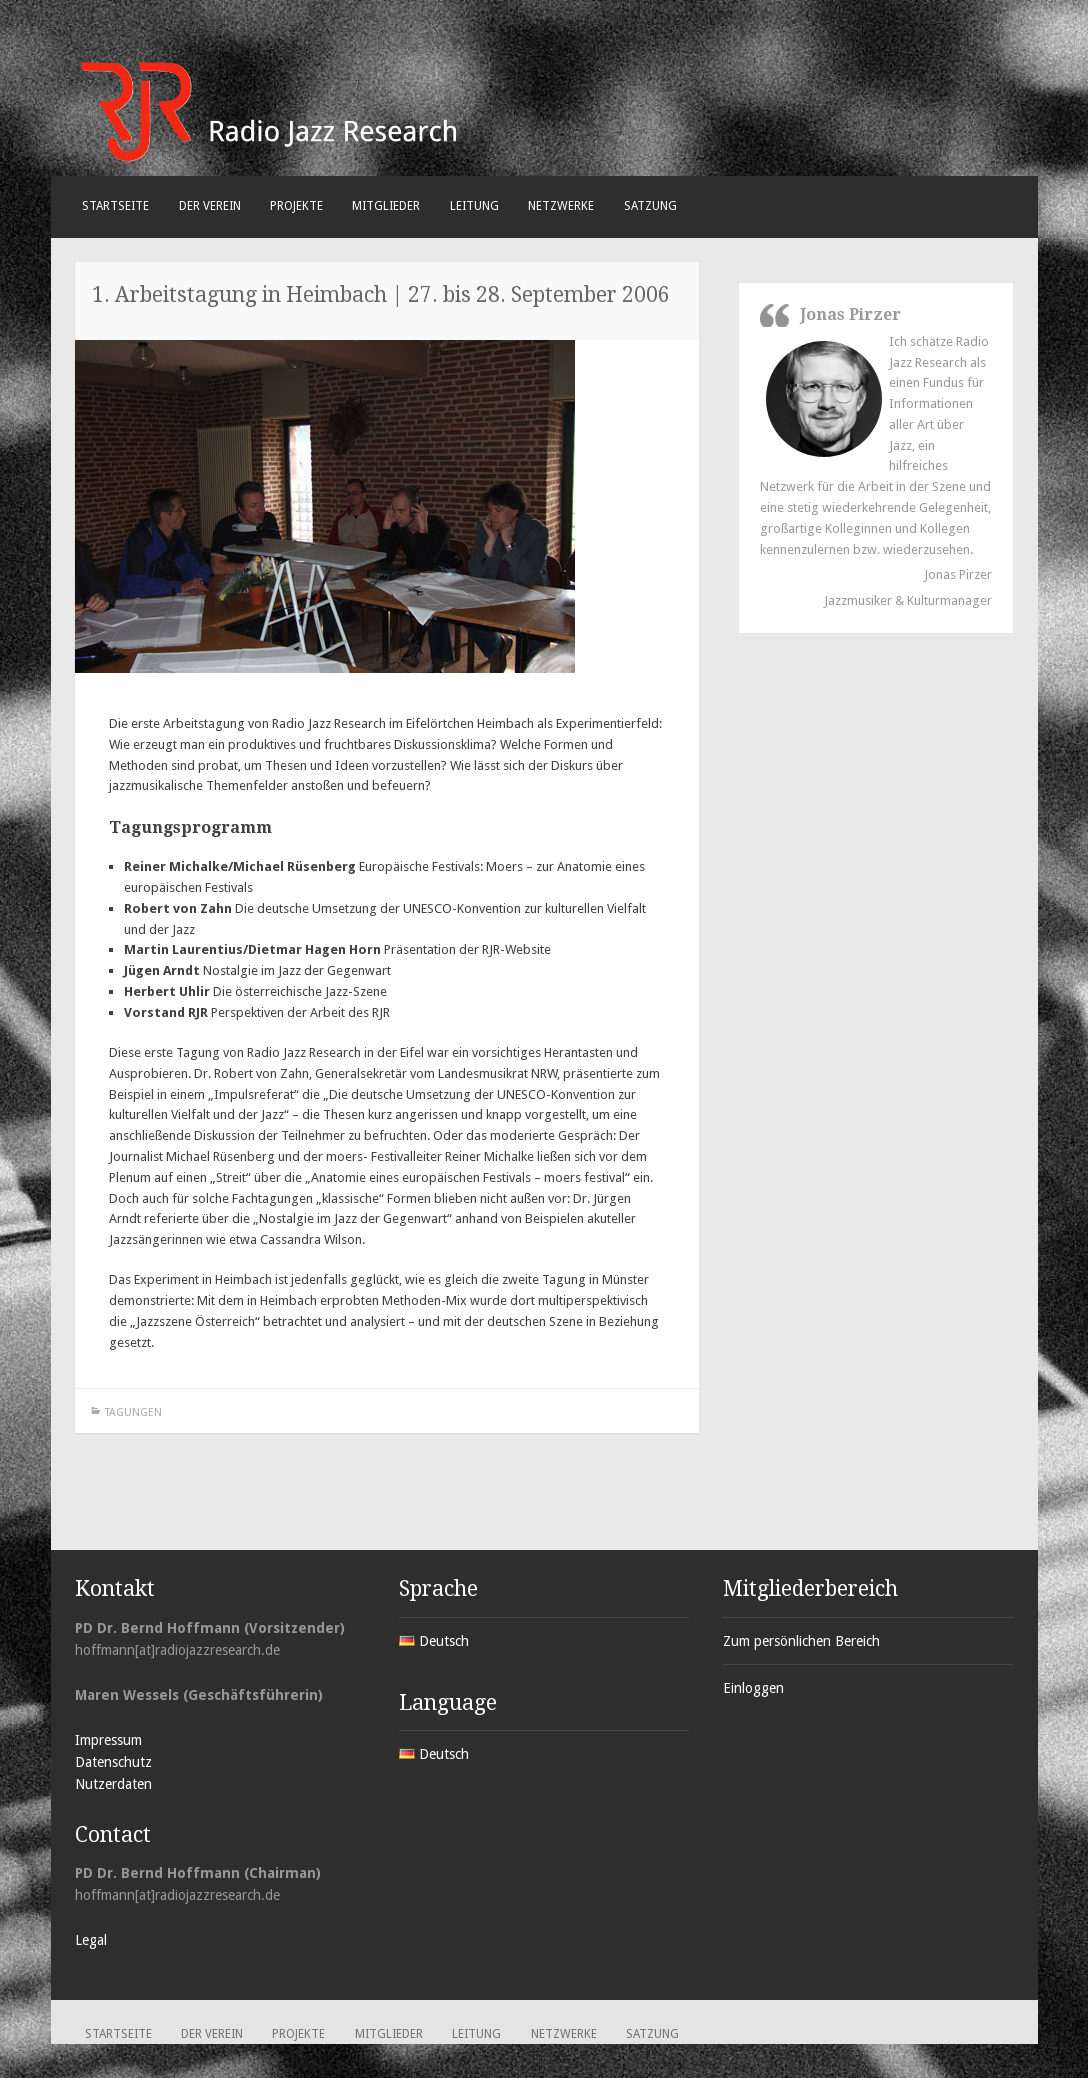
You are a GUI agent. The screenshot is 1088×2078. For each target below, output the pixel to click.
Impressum (108, 1740)
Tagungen (133, 1412)
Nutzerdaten (113, 1784)
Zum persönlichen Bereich (801, 1641)
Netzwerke (561, 206)
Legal (91, 1940)
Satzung (650, 206)
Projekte (296, 206)
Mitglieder (386, 206)
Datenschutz (113, 1762)
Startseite (115, 206)
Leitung (474, 206)
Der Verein (210, 206)
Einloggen (753, 1688)
